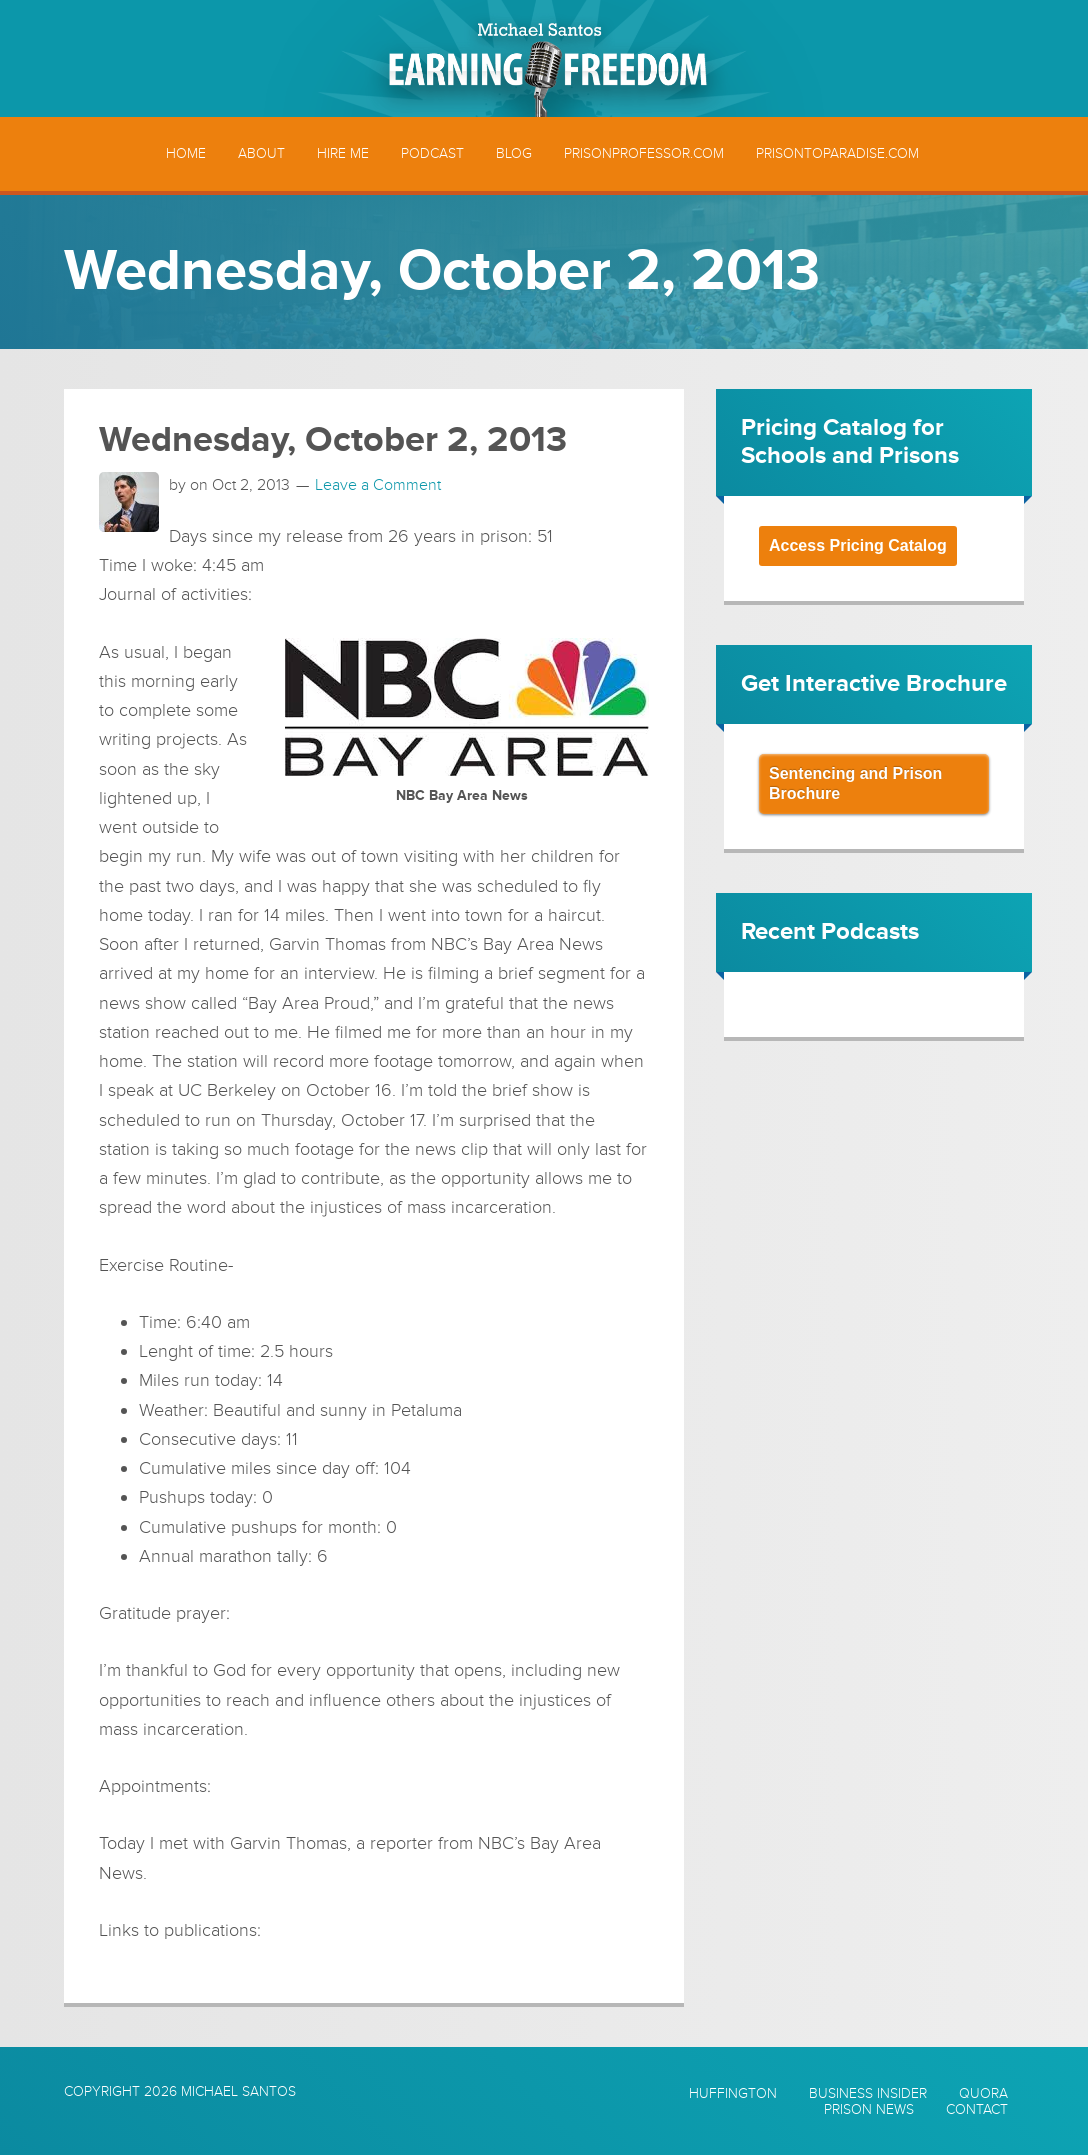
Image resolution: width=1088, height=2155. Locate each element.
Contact (977, 2110)
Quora (983, 2094)
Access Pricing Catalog (858, 545)
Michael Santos (238, 2091)
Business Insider (868, 2094)
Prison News (869, 2110)
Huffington (733, 2094)
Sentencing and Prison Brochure (855, 783)
